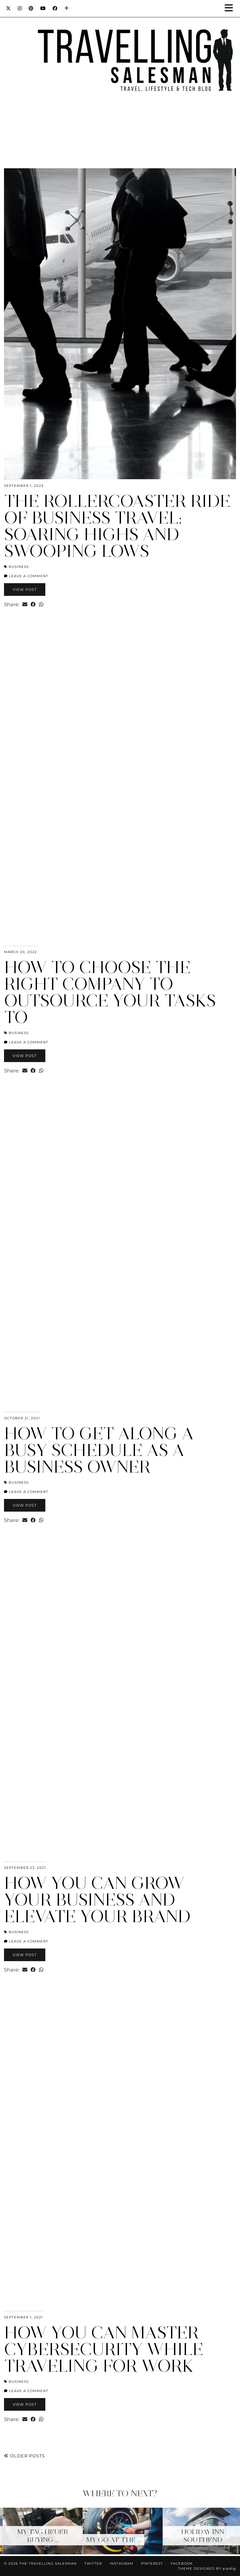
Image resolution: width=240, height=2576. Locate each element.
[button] (231, 8)
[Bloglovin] (66, 8)
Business (19, 567)
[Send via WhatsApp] (41, 604)
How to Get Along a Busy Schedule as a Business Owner (99, 1450)
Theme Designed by (207, 2568)
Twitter (93, 2563)
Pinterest (152, 2563)
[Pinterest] (31, 8)
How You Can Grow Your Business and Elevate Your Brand (97, 1900)
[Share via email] (25, 604)
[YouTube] (43, 8)
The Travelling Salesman (48, 2563)
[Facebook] (55, 8)
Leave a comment (26, 576)
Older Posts (24, 2455)
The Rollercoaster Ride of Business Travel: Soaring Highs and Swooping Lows (117, 526)
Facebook (182, 2563)
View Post (25, 589)
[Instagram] (20, 8)
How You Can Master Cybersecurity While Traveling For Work (103, 2349)
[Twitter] (8, 8)
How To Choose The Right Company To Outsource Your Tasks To (110, 992)
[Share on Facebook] (33, 604)
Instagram (121, 2563)
